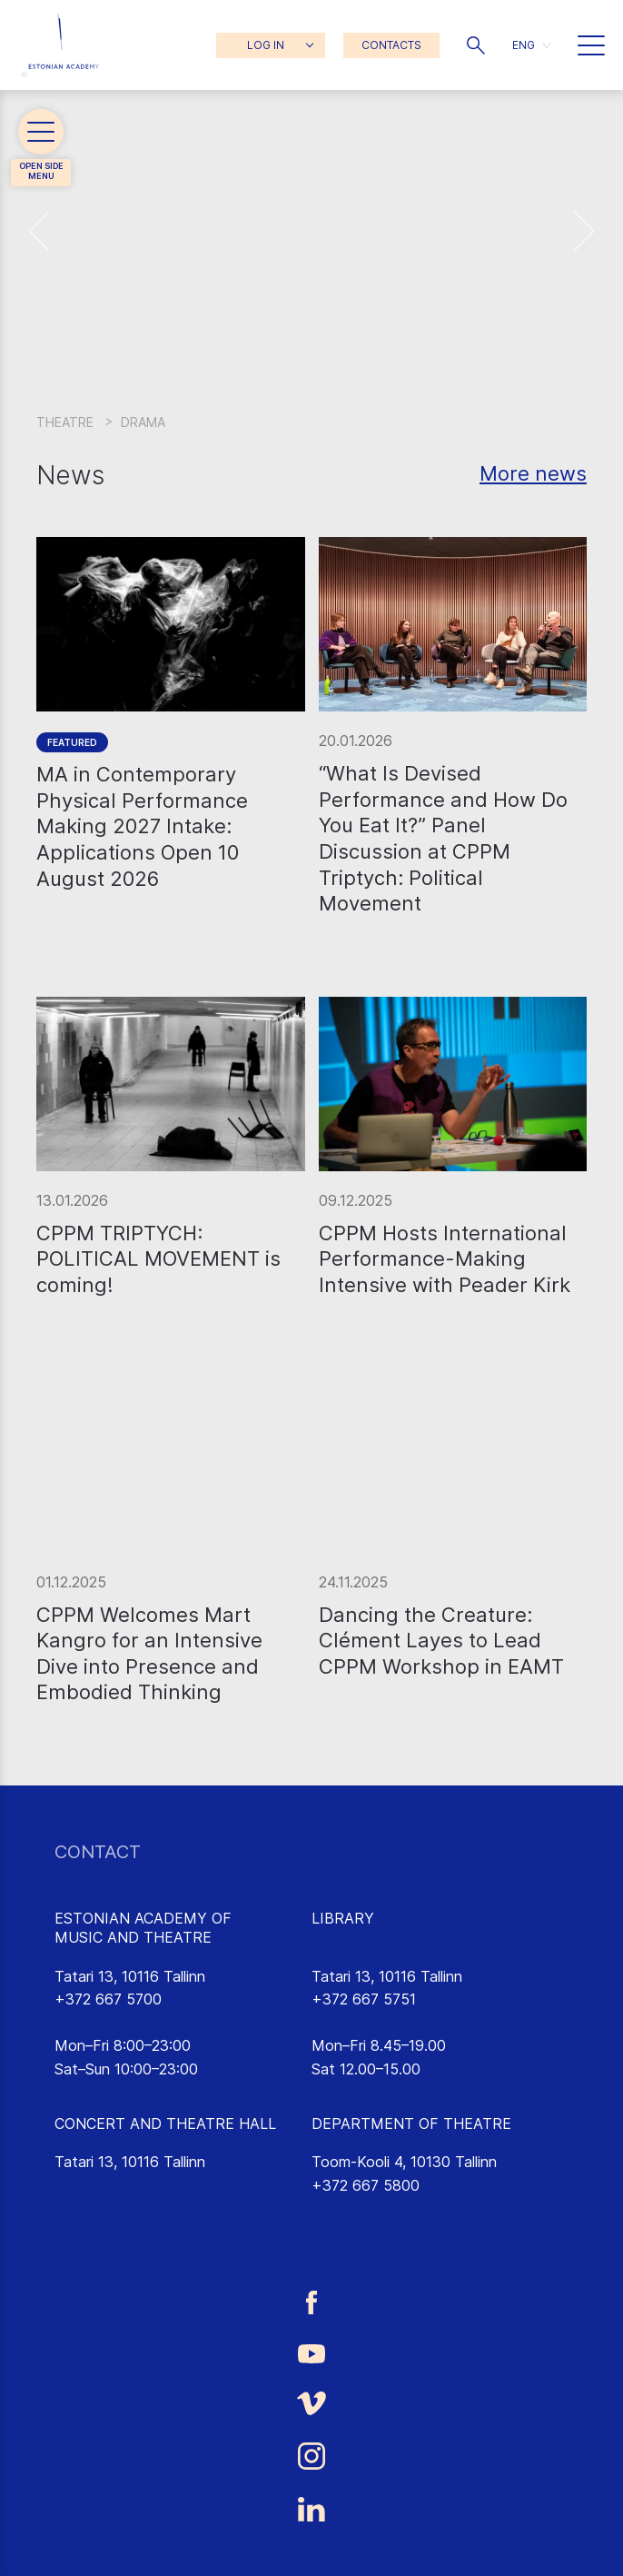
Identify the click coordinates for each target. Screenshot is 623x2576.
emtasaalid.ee (100, 2209)
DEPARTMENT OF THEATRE (411, 2123)
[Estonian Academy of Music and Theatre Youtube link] (311, 2352)
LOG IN (265, 45)
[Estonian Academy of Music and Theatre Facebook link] (311, 2302)
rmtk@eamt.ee (361, 2023)
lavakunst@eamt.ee (377, 2209)
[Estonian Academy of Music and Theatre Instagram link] (311, 2456)
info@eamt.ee (101, 2023)
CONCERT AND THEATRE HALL (165, 2123)
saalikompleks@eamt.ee (133, 2185)
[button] (476, 45)
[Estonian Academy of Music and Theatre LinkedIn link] (311, 2509)
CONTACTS (391, 45)
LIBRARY (343, 1918)
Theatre (65, 422)
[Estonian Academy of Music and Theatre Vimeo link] (311, 2403)
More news (533, 473)
